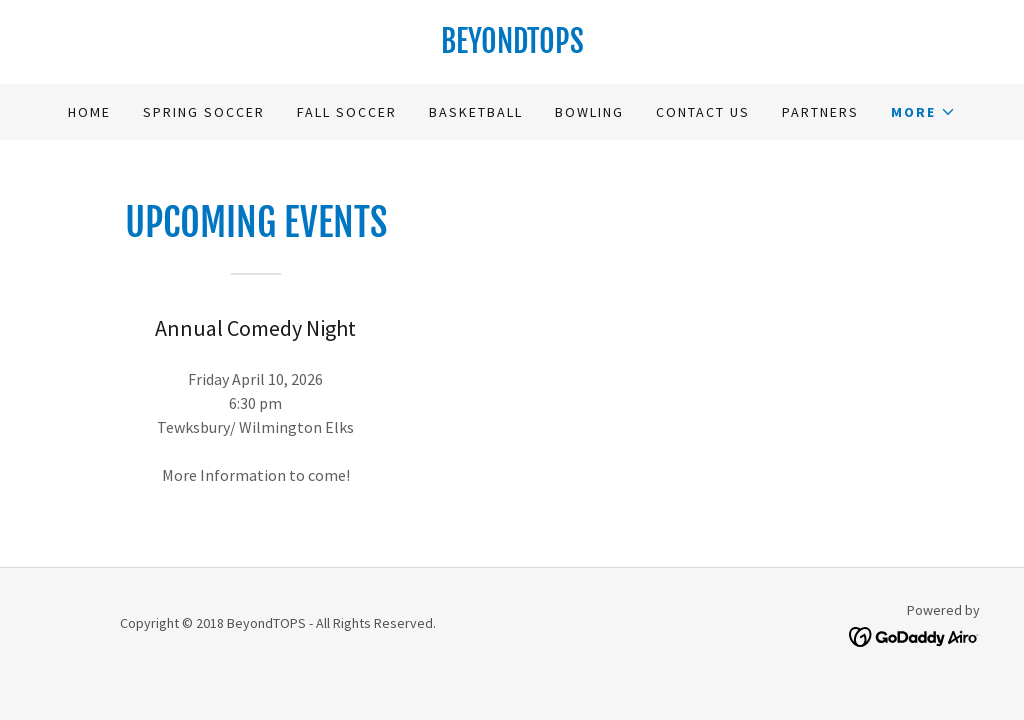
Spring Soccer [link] (204, 112)
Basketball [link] (476, 112)
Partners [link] (820, 112)
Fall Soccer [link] (347, 112)
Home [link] (89, 112)
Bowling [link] (589, 112)
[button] (923, 112)
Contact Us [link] (703, 112)
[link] (512, 47)
